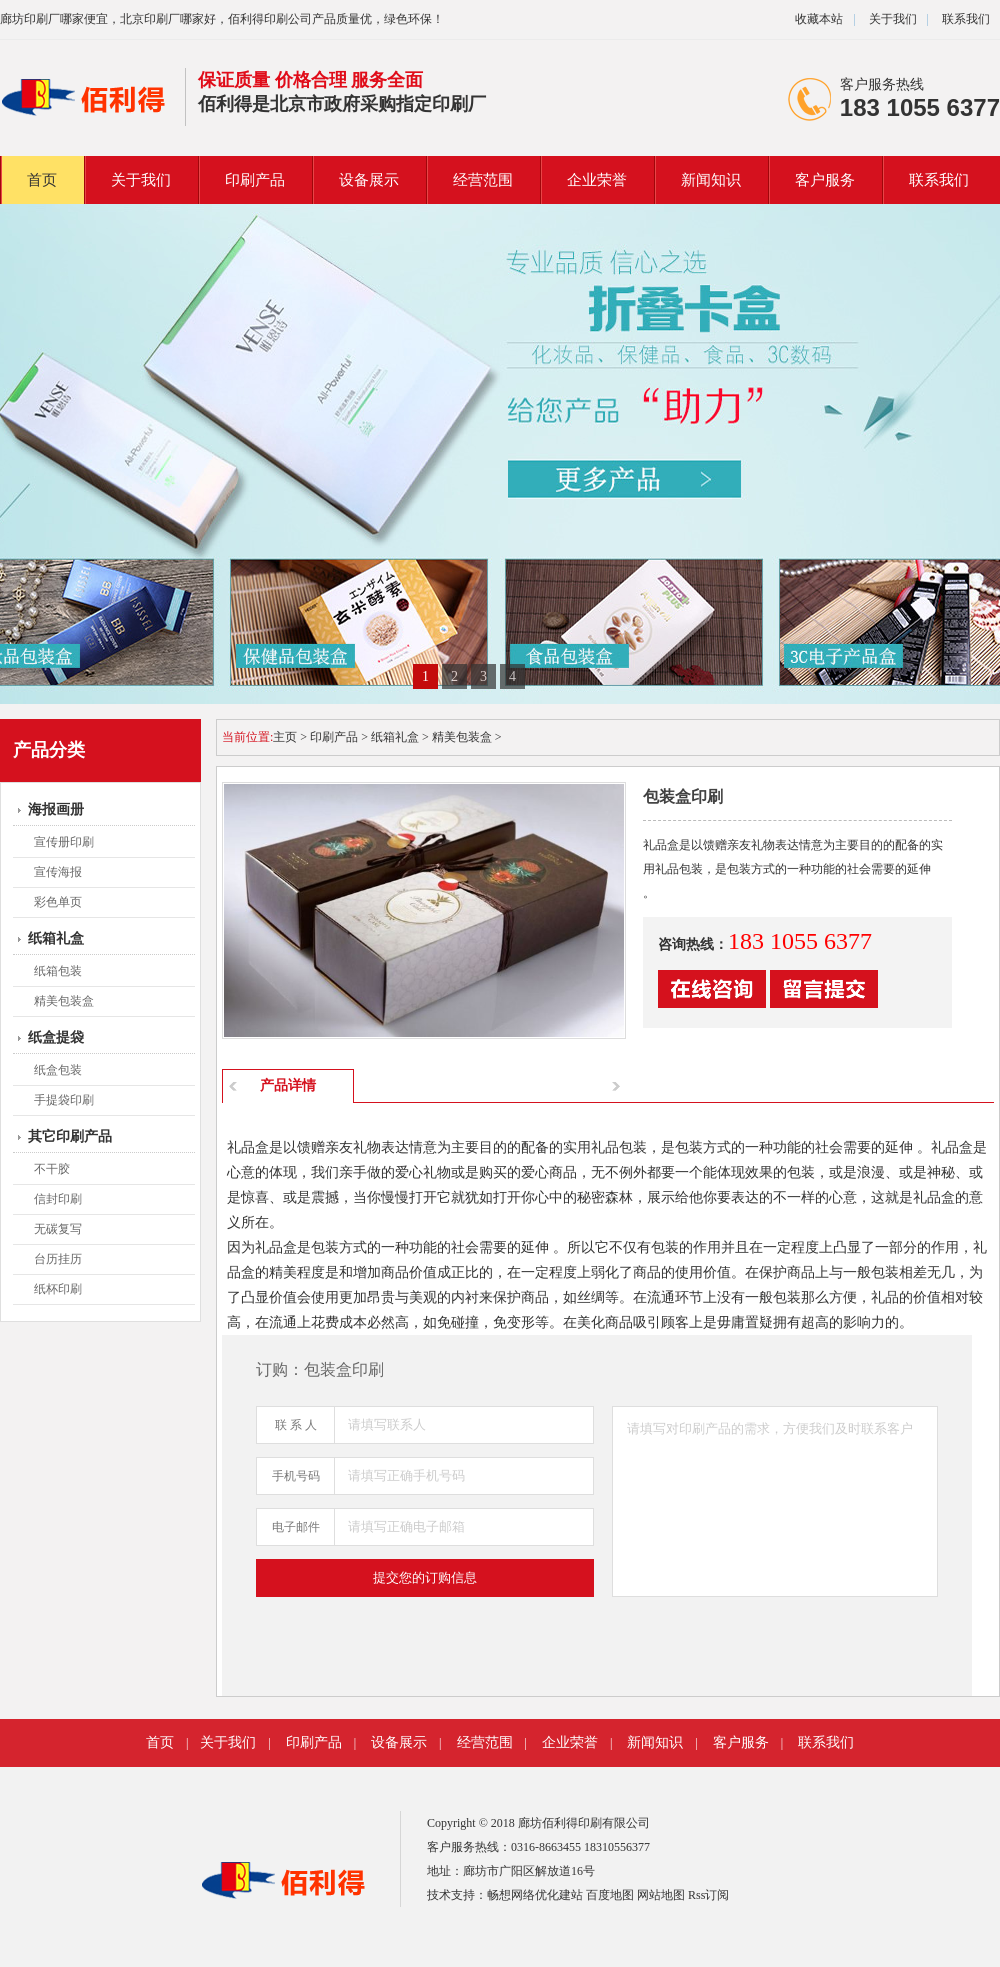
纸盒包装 (58, 1070)
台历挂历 (58, 1259)
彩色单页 (58, 902)
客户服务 (825, 180)
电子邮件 (296, 1527)
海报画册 (56, 809)
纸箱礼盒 (56, 938)
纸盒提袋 (56, 1037)
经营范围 (483, 180)
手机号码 (296, 1476)
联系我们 (966, 19)
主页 (285, 737)
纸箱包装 (58, 971)
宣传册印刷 (64, 842)
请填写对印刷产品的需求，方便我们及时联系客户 (775, 1501)
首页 (42, 180)
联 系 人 (296, 1425)
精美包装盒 (64, 1001)
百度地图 (610, 1895)
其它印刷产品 (70, 1136)
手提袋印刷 (64, 1100)
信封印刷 (58, 1199)
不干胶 (52, 1169)
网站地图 (661, 1895)
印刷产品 (255, 180)
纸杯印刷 (58, 1289)
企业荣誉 (597, 180)
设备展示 (369, 180)
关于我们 (891, 19)
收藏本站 (819, 19)
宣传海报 (58, 872)
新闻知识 (711, 180)
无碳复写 (58, 1229)
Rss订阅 (708, 1895)
